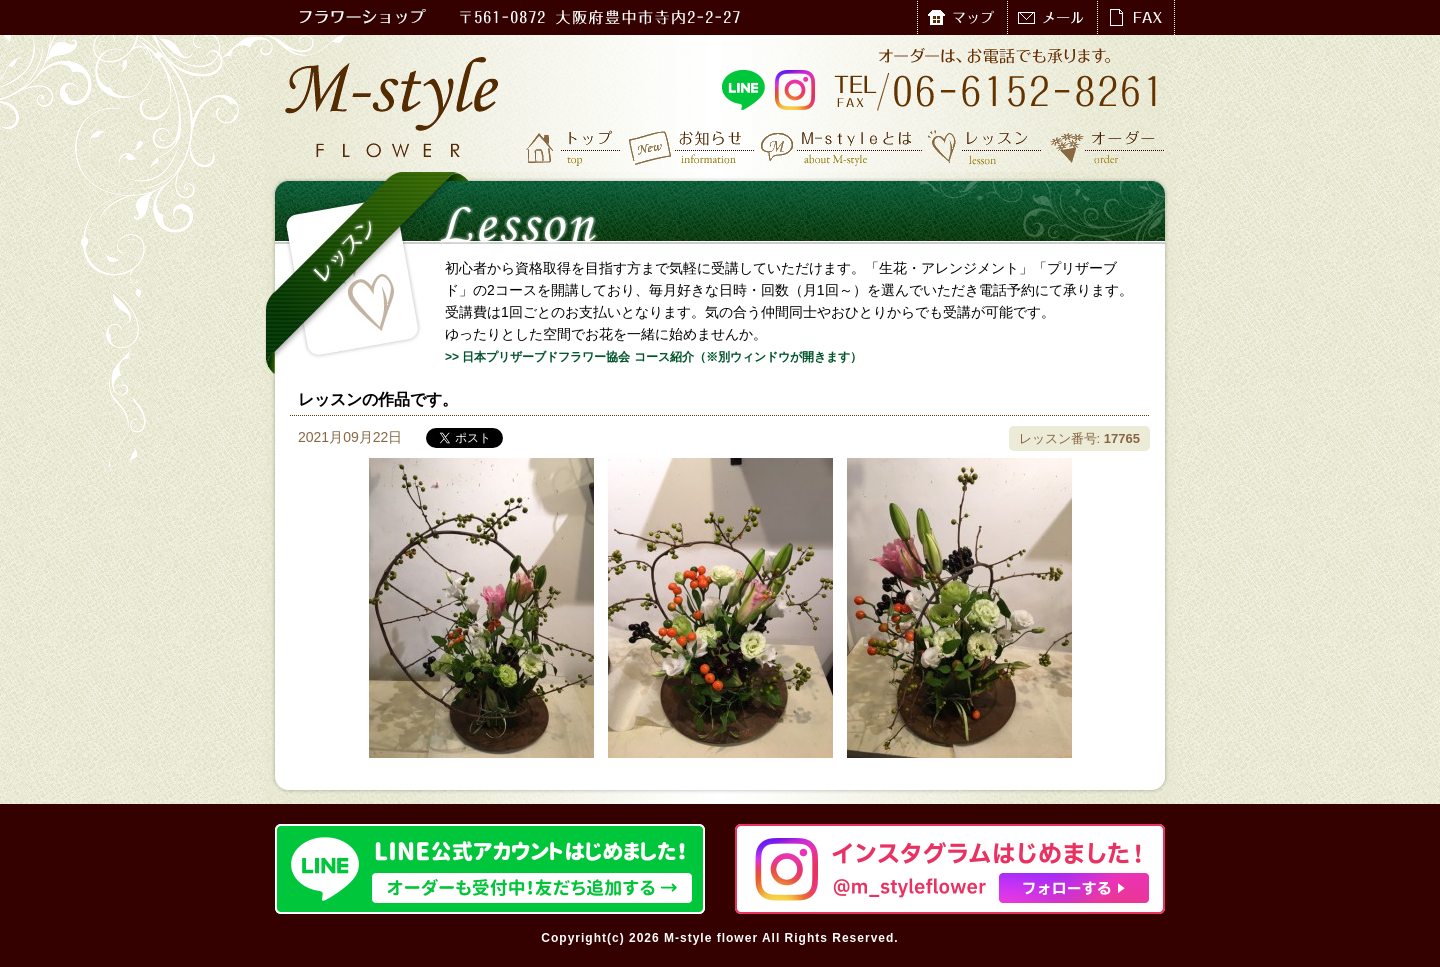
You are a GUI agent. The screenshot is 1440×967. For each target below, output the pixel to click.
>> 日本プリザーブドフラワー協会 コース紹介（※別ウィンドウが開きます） (653, 357)
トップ (575, 147)
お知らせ (692, 147)
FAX (1135, 17)
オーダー (1107, 147)
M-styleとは (842, 147)
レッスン (985, 147)
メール (1052, 17)
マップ (962, 17)
